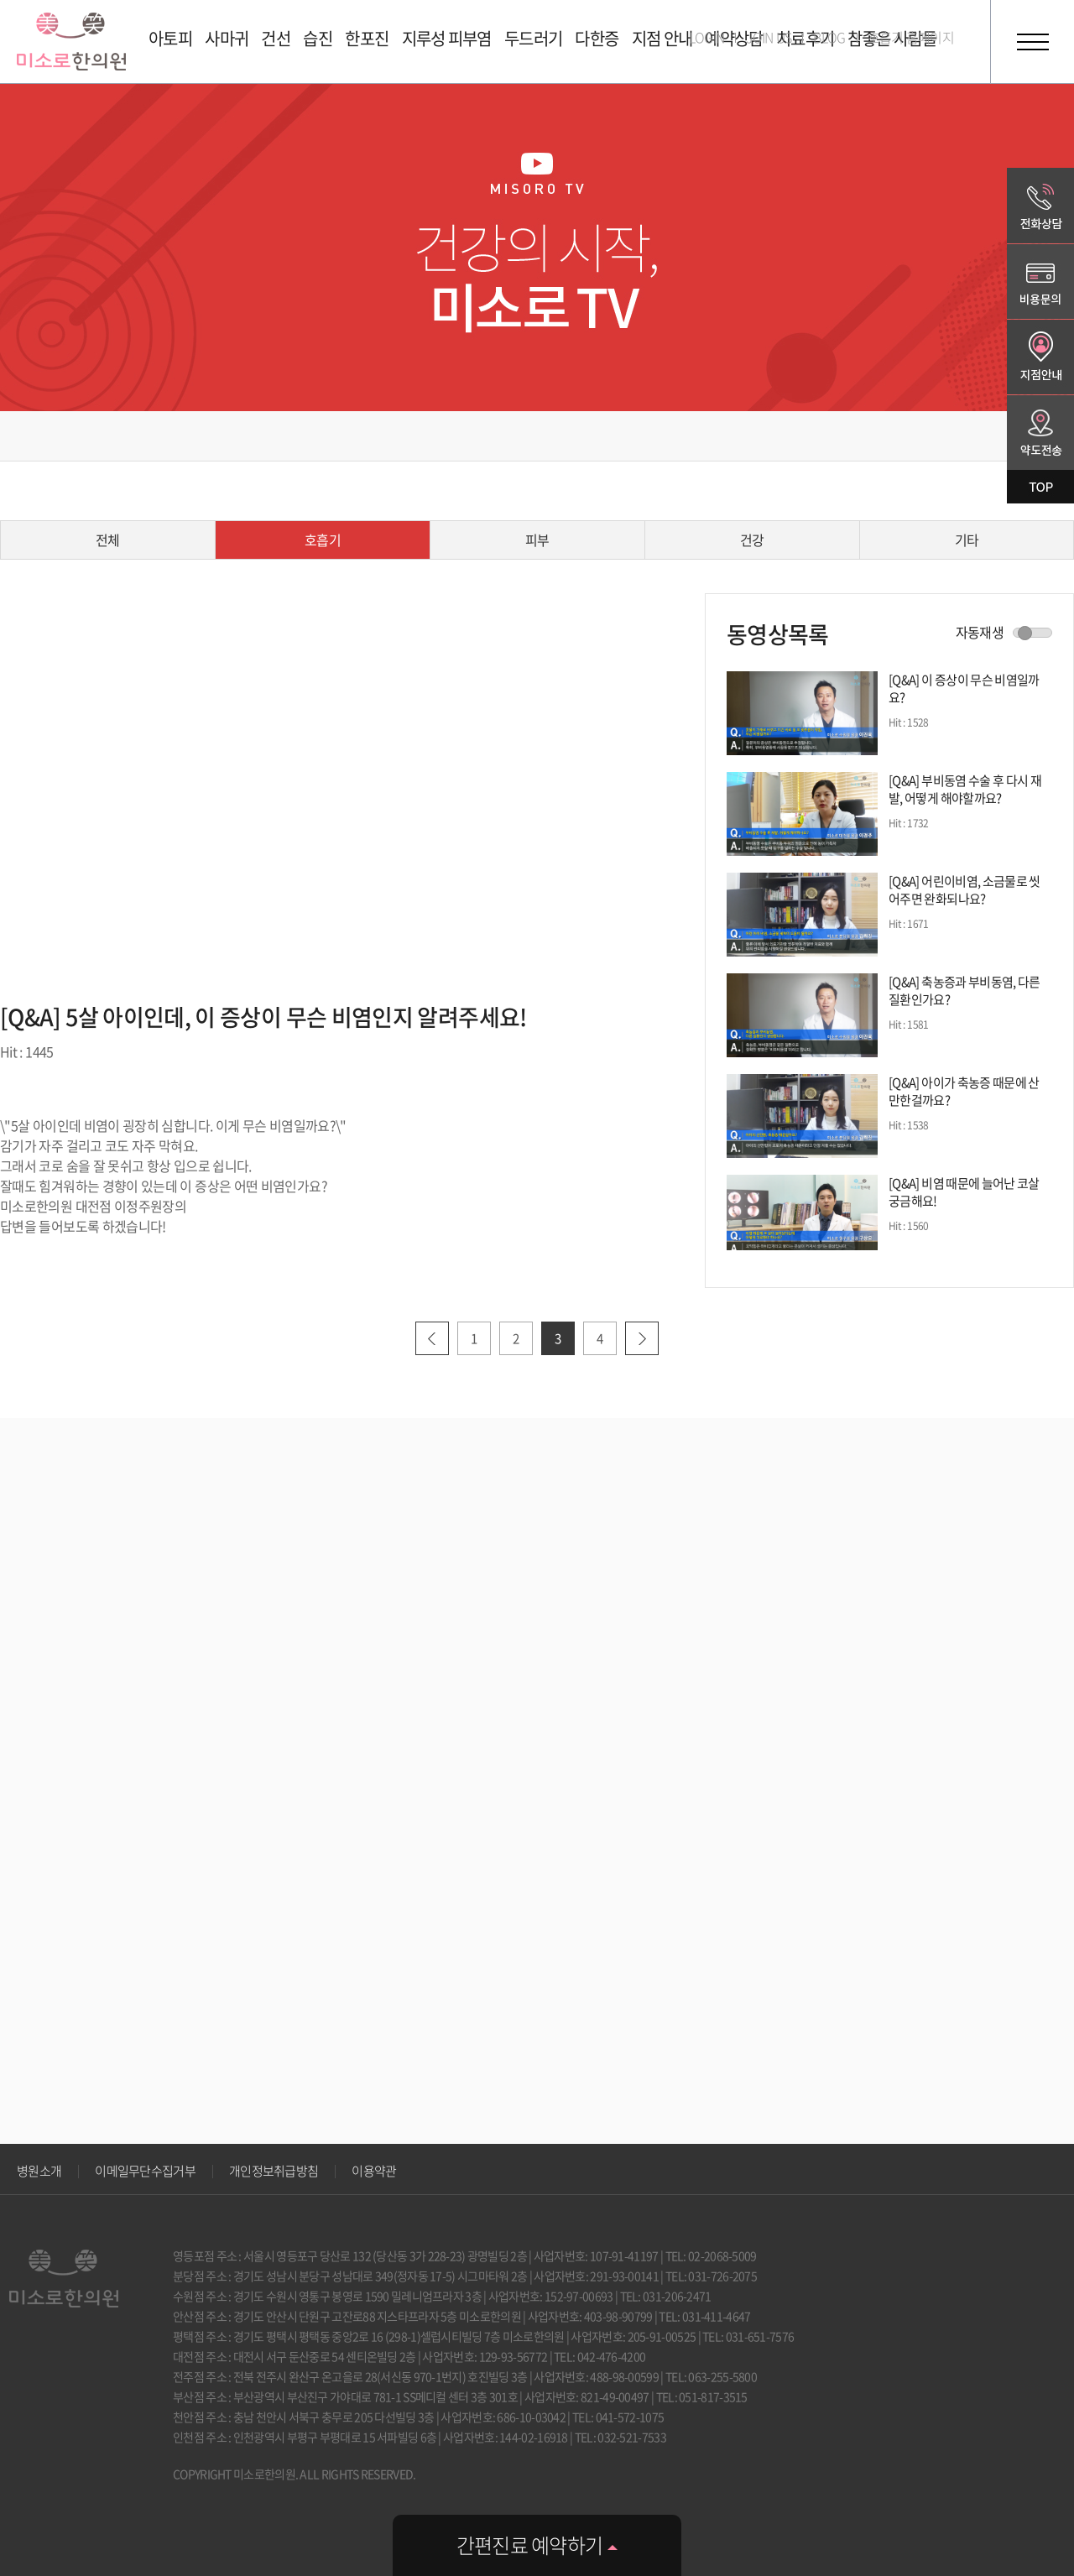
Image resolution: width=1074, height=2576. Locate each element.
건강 (752, 539)
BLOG (829, 37)
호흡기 (323, 539)
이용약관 (374, 2170)
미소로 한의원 (71, 41)
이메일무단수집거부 (145, 2170)
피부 (537, 539)
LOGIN (707, 37)
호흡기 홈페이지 (911, 37)
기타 (967, 539)
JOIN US (768, 37)
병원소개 (39, 2170)
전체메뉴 (1032, 42)
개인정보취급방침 (273, 2170)
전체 (108, 539)
